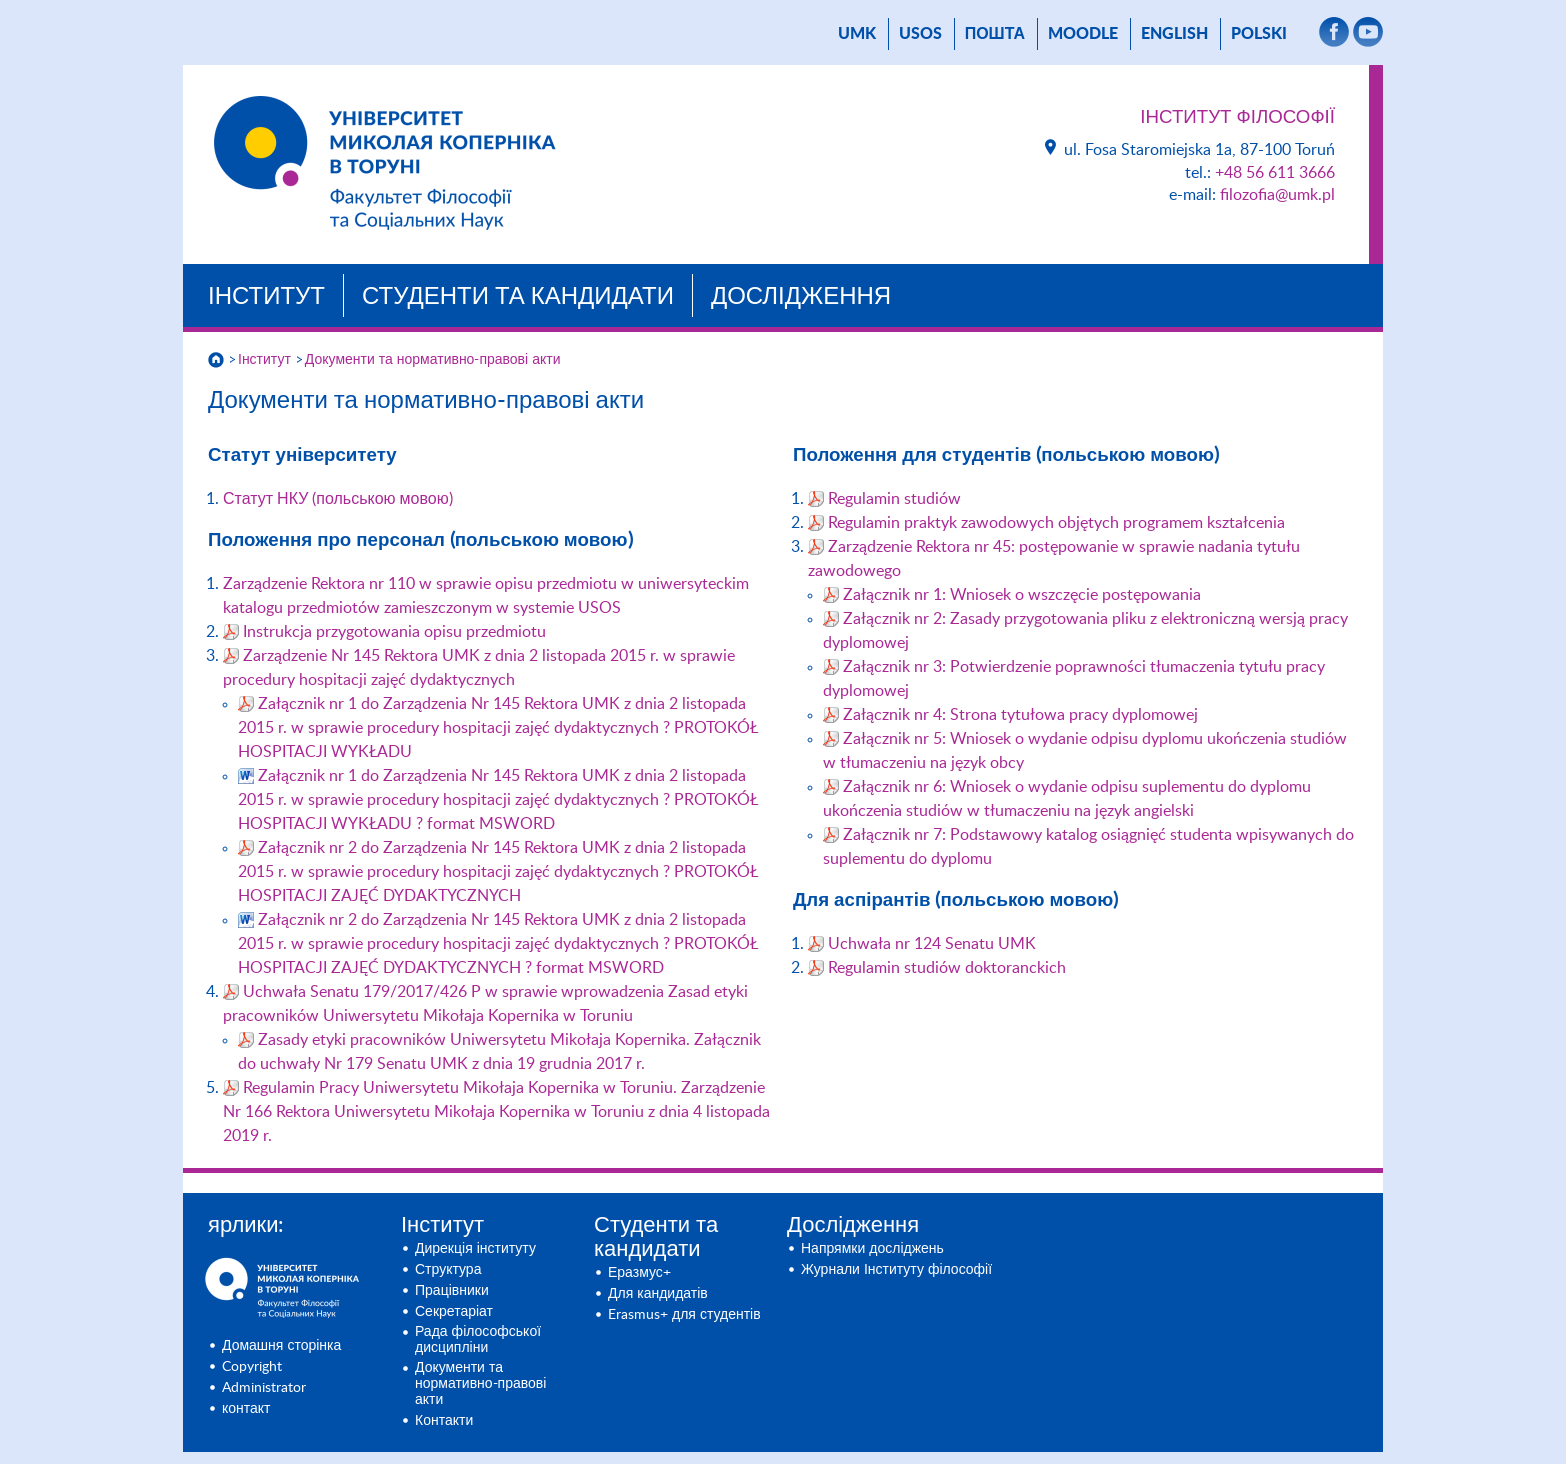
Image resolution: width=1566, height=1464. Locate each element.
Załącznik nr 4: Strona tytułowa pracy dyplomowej (1020, 715)
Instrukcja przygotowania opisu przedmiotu (394, 632)
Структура (448, 1270)
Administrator (264, 1388)
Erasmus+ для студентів (684, 1315)
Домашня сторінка (281, 1346)
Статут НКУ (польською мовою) (338, 499)
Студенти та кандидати (518, 297)
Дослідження (801, 297)
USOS (920, 34)
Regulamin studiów (894, 499)
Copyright (252, 1367)
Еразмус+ (639, 1273)
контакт (246, 1409)
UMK (857, 34)
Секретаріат (454, 1312)
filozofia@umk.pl (1277, 195)
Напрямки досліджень (872, 1249)
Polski (1259, 34)
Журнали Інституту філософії (896, 1270)
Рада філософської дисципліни (478, 1340)
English (1174, 34)
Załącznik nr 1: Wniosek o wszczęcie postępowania (1022, 595)
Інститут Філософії (1237, 117)
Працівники (452, 1291)
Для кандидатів (658, 1294)
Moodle (1083, 34)
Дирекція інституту (475, 1249)
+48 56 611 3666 (1275, 173)
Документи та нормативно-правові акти (433, 360)
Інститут (266, 297)
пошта (995, 34)
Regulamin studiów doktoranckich (947, 968)
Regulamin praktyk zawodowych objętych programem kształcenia (1056, 523)
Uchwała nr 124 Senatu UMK (932, 944)
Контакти (444, 1421)
